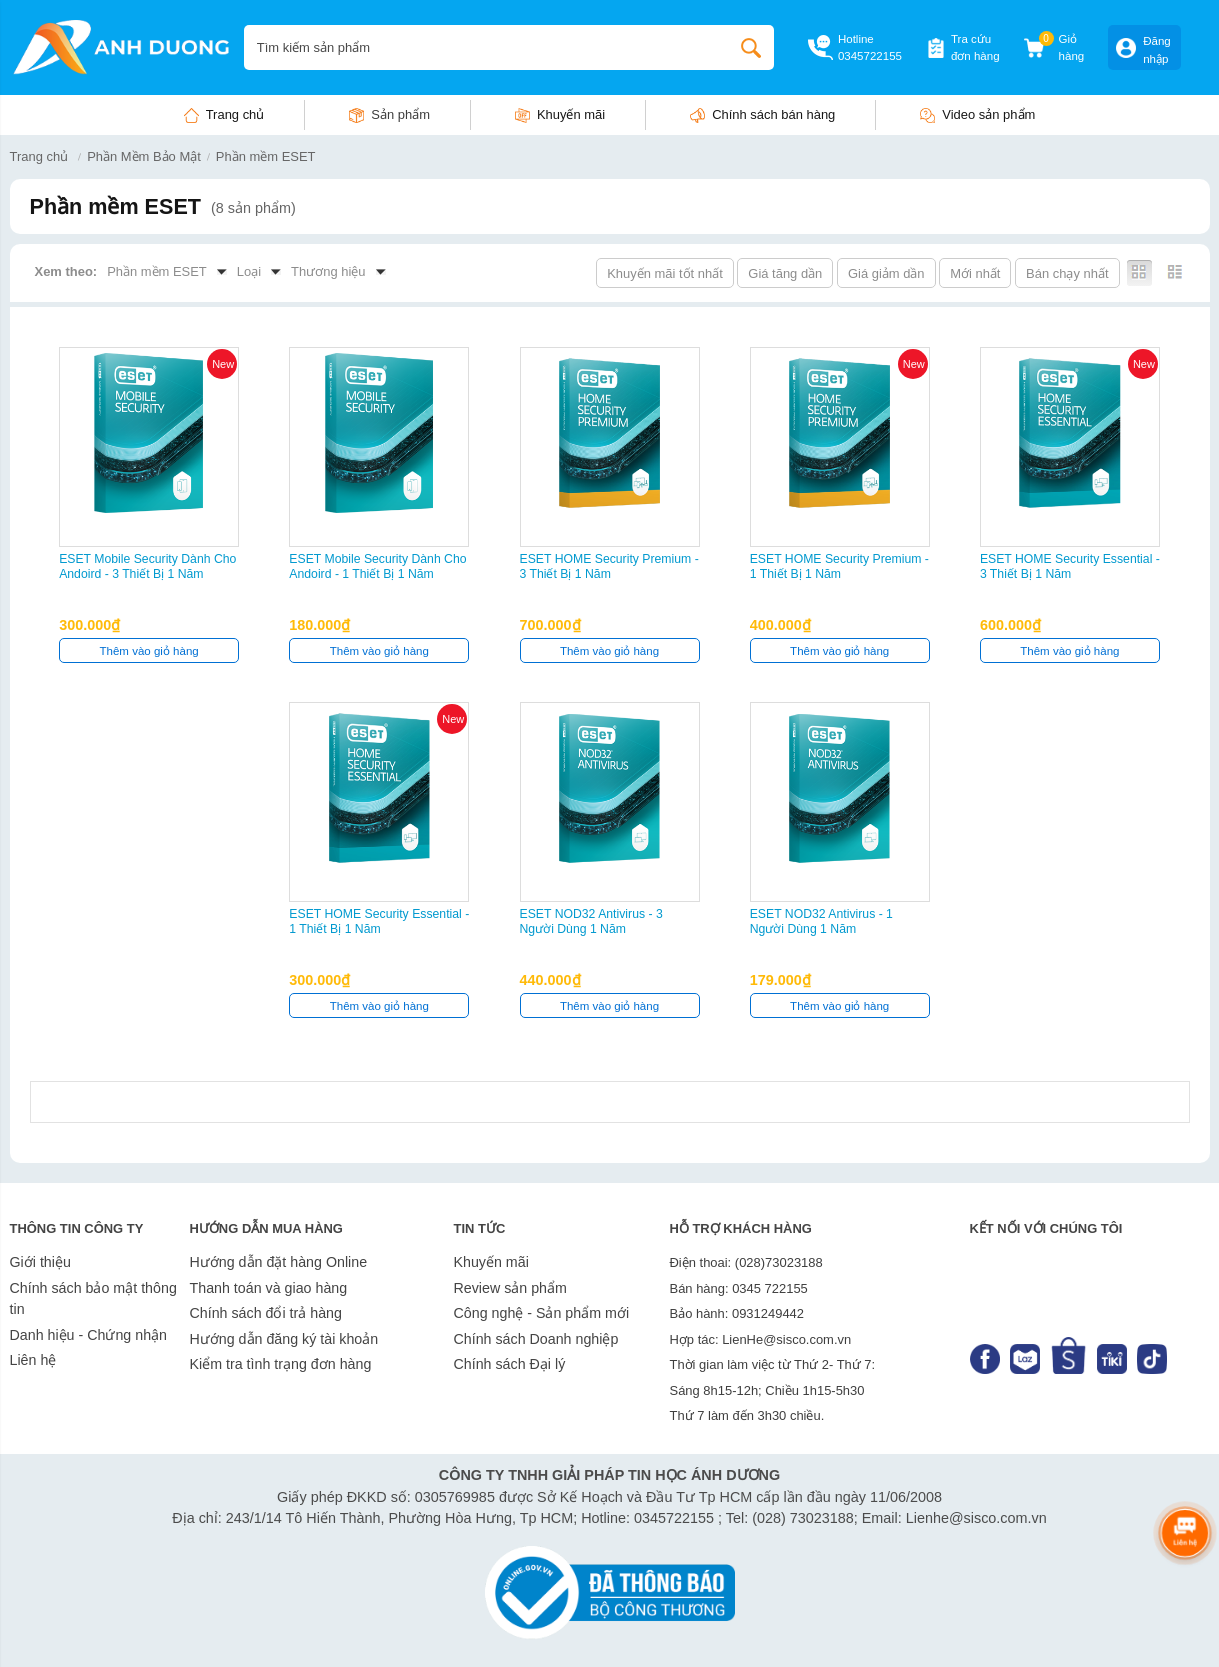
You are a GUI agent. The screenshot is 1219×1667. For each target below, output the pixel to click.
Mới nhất (975, 273)
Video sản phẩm (988, 114)
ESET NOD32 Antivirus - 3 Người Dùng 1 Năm (591, 921)
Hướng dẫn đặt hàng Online (279, 1262)
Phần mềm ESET (266, 156)
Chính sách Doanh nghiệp (536, 1339)
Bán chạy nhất (1067, 273)
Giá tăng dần (785, 273)
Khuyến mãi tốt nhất (665, 273)
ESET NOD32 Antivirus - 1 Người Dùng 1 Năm (821, 921)
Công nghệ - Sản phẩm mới (542, 1313)
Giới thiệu (40, 1262)
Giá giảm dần (886, 273)
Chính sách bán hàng (773, 114)
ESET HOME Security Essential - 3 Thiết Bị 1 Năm (1070, 566)
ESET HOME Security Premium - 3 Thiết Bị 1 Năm (609, 566)
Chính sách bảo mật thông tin (93, 1299)
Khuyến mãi (571, 114)
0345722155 (870, 56)
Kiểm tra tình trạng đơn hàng (281, 1364)
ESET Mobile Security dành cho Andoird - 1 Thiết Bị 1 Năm (377, 566)
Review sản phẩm (510, 1288)
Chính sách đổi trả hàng (266, 1313)
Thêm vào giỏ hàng (149, 651)
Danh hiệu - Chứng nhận (89, 1335)
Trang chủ (235, 114)
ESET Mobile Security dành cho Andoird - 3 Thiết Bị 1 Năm (147, 566)
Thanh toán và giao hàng (269, 1288)
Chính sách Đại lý (510, 1364)
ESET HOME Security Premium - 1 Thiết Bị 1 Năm (839, 566)
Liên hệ (33, 1360)
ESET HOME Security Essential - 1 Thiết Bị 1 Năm (379, 921)
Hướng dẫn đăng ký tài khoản (284, 1339)
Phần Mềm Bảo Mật (144, 156)
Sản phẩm (400, 114)
